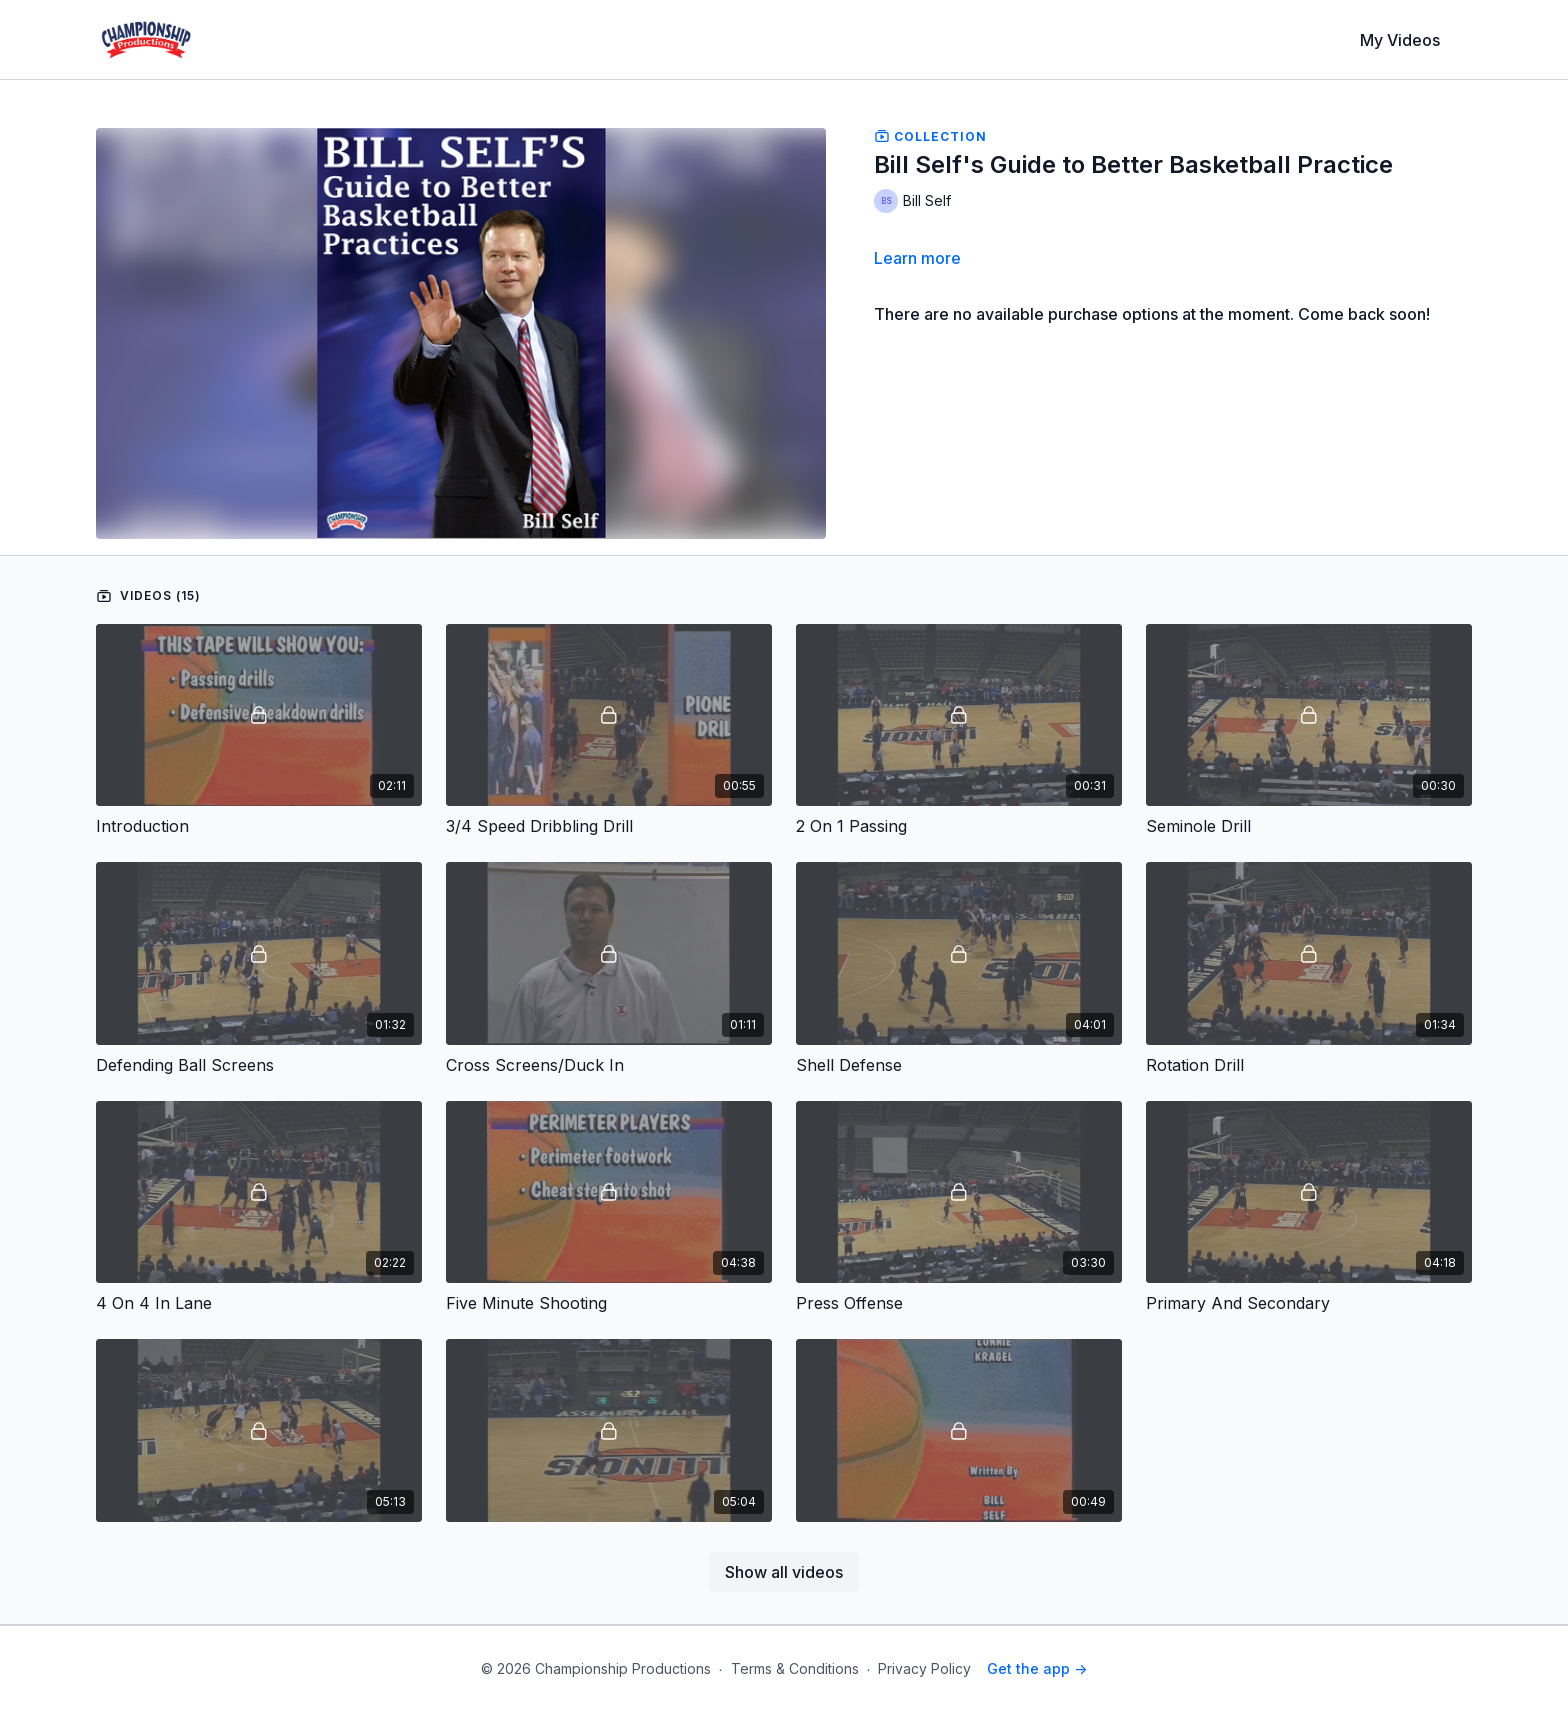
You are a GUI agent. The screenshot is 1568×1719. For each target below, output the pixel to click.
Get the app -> (1037, 1668)
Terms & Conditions (795, 1668)
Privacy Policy (924, 1668)
